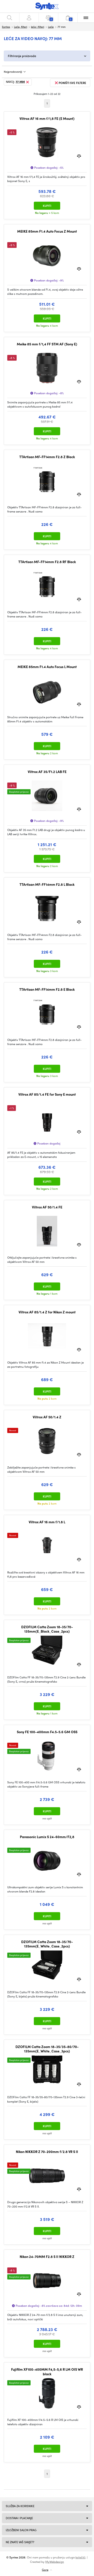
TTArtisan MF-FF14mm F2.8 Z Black (47, 457)
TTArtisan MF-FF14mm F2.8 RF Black (47, 561)
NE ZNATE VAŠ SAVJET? (20, 2542)
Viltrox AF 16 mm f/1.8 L (47, 1522)
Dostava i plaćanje (19, 2518)
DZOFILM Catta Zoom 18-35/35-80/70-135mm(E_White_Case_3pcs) (47, 2048)
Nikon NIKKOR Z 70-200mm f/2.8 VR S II (47, 2151)
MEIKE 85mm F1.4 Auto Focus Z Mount (47, 231)
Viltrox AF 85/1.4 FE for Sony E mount (47, 1094)
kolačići (80, 2557)
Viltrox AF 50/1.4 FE (47, 1207)
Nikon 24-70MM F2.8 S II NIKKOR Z (47, 2256)
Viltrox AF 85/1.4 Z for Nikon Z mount (47, 1312)
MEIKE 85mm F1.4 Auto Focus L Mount (47, 666)
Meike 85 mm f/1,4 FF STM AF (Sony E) (47, 344)
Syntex (6, 27)
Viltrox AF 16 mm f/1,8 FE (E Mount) (47, 118)
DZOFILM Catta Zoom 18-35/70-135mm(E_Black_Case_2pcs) (47, 1629)
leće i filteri (37, 27)
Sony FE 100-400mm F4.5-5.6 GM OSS (47, 1732)
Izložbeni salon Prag (21, 2530)
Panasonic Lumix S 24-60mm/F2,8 (47, 1836)
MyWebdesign (54, 2562)
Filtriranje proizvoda (22, 56)
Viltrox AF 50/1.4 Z (47, 1417)
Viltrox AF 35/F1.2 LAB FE (47, 771)
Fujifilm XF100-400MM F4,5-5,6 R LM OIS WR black (47, 2371)
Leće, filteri (20, 27)
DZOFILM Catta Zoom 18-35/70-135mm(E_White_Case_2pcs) (47, 1943)
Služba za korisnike (20, 2506)
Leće (51, 27)
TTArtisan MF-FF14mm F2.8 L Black (47, 884)
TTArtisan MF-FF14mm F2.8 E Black (47, 989)
